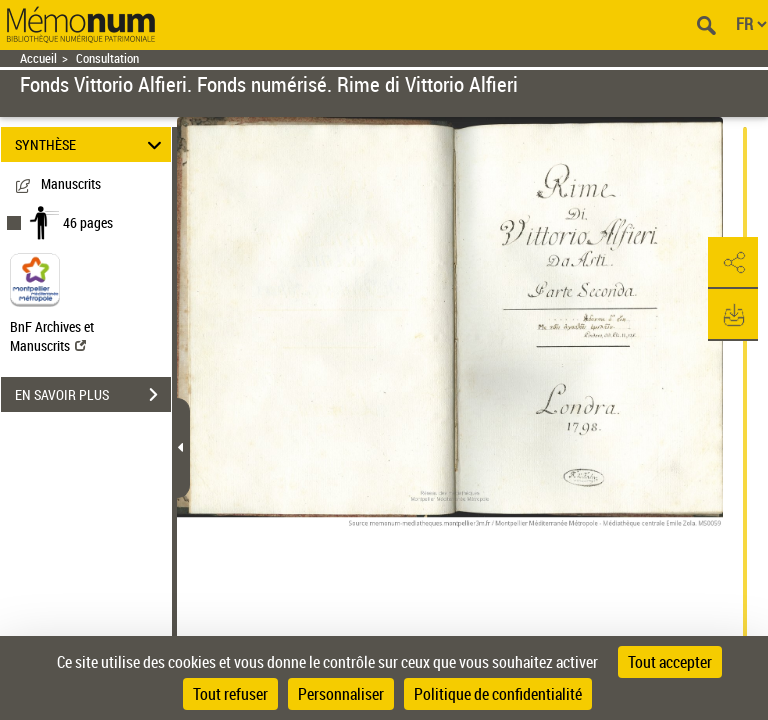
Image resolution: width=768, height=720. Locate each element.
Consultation (107, 58)
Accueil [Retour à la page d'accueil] (38, 58)
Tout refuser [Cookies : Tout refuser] (230, 694)
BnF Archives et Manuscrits (52, 336)
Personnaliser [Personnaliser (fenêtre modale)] (341, 694)
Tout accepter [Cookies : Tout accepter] (670, 662)
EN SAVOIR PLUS (93, 395)
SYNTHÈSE (91, 144)
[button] (733, 263)
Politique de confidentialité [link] (498, 694)
